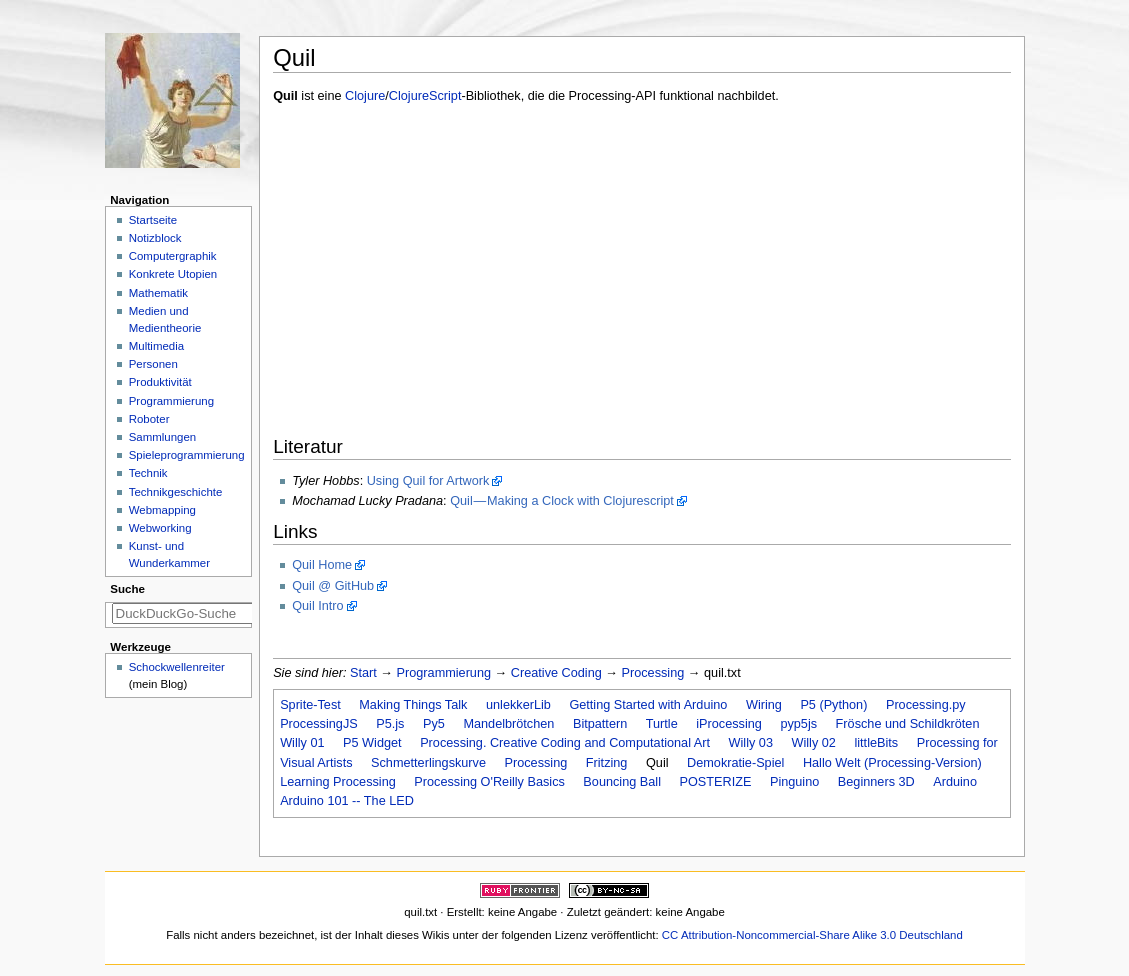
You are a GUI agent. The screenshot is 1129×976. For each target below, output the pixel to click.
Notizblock (155, 238)
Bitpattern (600, 724)
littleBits (876, 743)
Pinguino (794, 782)
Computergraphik (173, 256)
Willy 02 (813, 743)
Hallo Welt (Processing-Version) (892, 763)
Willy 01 (302, 743)
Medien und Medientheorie (165, 319)
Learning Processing (338, 782)
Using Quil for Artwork (428, 481)
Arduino (955, 782)
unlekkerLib (518, 705)
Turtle (662, 724)
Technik (148, 473)
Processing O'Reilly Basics (489, 782)
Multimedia (156, 346)
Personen (153, 364)
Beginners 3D (876, 782)
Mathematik (158, 293)
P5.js (390, 724)
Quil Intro (317, 606)
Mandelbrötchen (508, 724)
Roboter (149, 419)
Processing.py (926, 705)
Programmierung (444, 673)
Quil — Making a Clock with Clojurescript (562, 501)
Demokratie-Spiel (735, 763)
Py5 (434, 724)
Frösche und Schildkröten (908, 724)
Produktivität (160, 382)
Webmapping (162, 510)
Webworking (160, 528)
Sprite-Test (310, 705)
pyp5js (798, 724)
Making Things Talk (413, 705)
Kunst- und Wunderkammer (169, 554)
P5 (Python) (833, 705)
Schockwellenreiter (177, 667)
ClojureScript (425, 96)
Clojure (365, 96)
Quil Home (322, 565)
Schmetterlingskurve (428, 763)
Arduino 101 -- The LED (347, 801)
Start (363, 673)
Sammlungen (162, 437)
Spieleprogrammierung (187, 455)
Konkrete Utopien (173, 274)
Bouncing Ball (622, 782)
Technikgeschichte (176, 492)
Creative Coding (556, 673)
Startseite (153, 220)
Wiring (764, 705)
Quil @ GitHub (333, 586)
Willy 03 (751, 743)
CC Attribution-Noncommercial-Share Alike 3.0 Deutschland (812, 935)
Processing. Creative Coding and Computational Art (565, 743)
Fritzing (607, 763)
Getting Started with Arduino (648, 705)
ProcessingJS (319, 724)
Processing (653, 673)
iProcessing (729, 724)
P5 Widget (372, 743)
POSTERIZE (715, 782)
